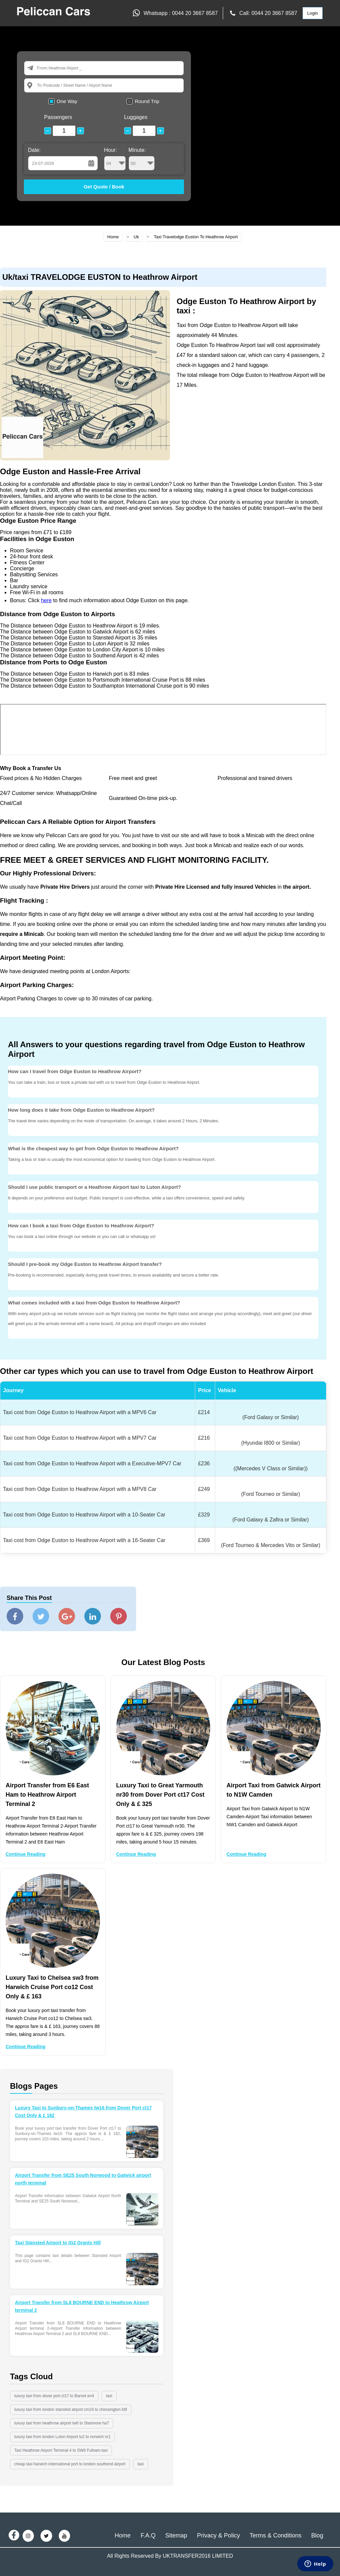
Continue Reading (25, 1854)
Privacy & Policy (218, 2535)
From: (42, 67)
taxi (109, 2396)
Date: (34, 150)
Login (312, 13)
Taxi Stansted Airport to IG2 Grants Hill (58, 2242)
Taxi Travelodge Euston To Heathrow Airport (196, 236)
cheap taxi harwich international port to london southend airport (70, 2464)
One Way (67, 101)
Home (113, 236)
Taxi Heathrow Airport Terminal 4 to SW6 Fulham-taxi (61, 2450)
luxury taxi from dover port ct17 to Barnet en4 (54, 2396)
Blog (317, 2535)
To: (39, 85)
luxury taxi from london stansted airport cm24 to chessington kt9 (70, 2409)
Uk (136, 236)
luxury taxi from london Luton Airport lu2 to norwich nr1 (62, 2436)
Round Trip (147, 101)
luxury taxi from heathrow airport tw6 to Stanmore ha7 (61, 2423)
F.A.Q (147, 2535)
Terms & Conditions (275, 2535)
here (46, 600)
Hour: (115, 158)
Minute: (141, 158)
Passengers (58, 117)
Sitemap (176, 2535)
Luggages (135, 117)
